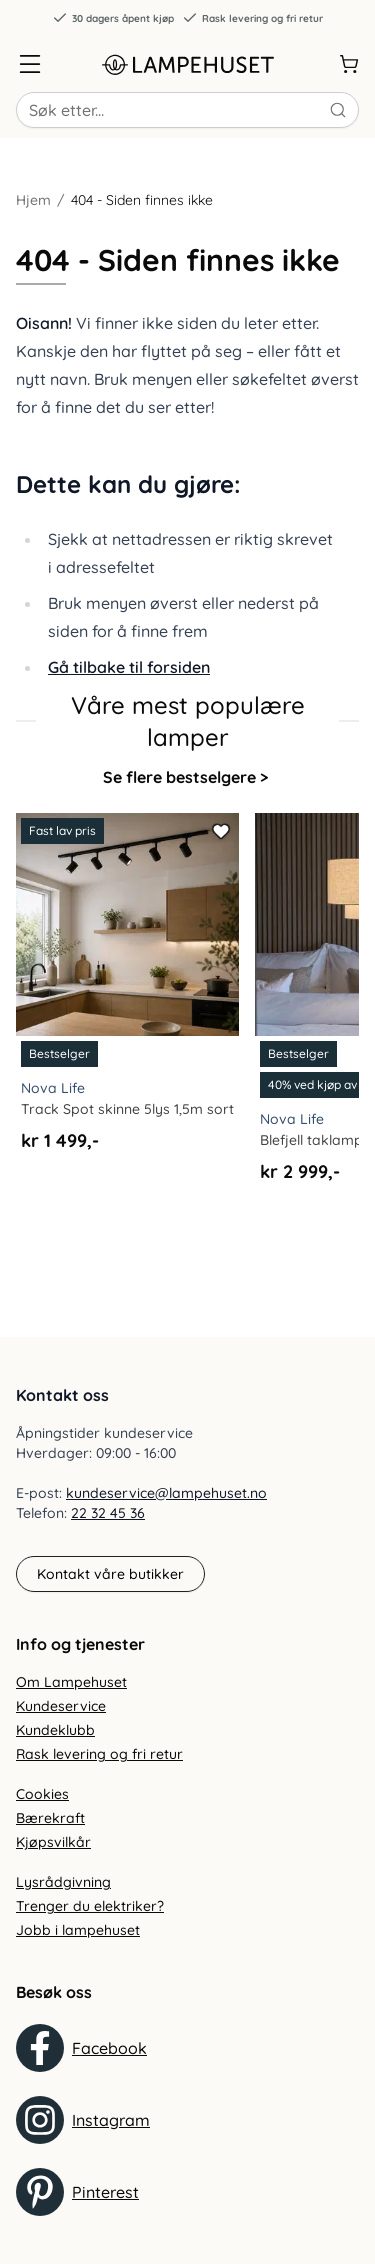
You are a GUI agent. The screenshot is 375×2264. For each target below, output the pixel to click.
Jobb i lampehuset (78, 1930)
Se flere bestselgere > (185, 777)
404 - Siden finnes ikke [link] (142, 200)
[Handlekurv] (349, 64)
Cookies (42, 1794)
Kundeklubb (55, 1730)
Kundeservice (61, 1706)
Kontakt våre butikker (110, 1574)
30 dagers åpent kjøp (113, 18)
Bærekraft (50, 1818)
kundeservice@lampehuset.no (166, 1493)
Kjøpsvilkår (53, 1842)
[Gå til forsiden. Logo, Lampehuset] (188, 64)
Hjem (33, 200)
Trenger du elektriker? (90, 1906)
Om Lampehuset (71, 1682)
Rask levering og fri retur (252, 18)
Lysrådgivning (63, 1882)
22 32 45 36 (108, 1513)
